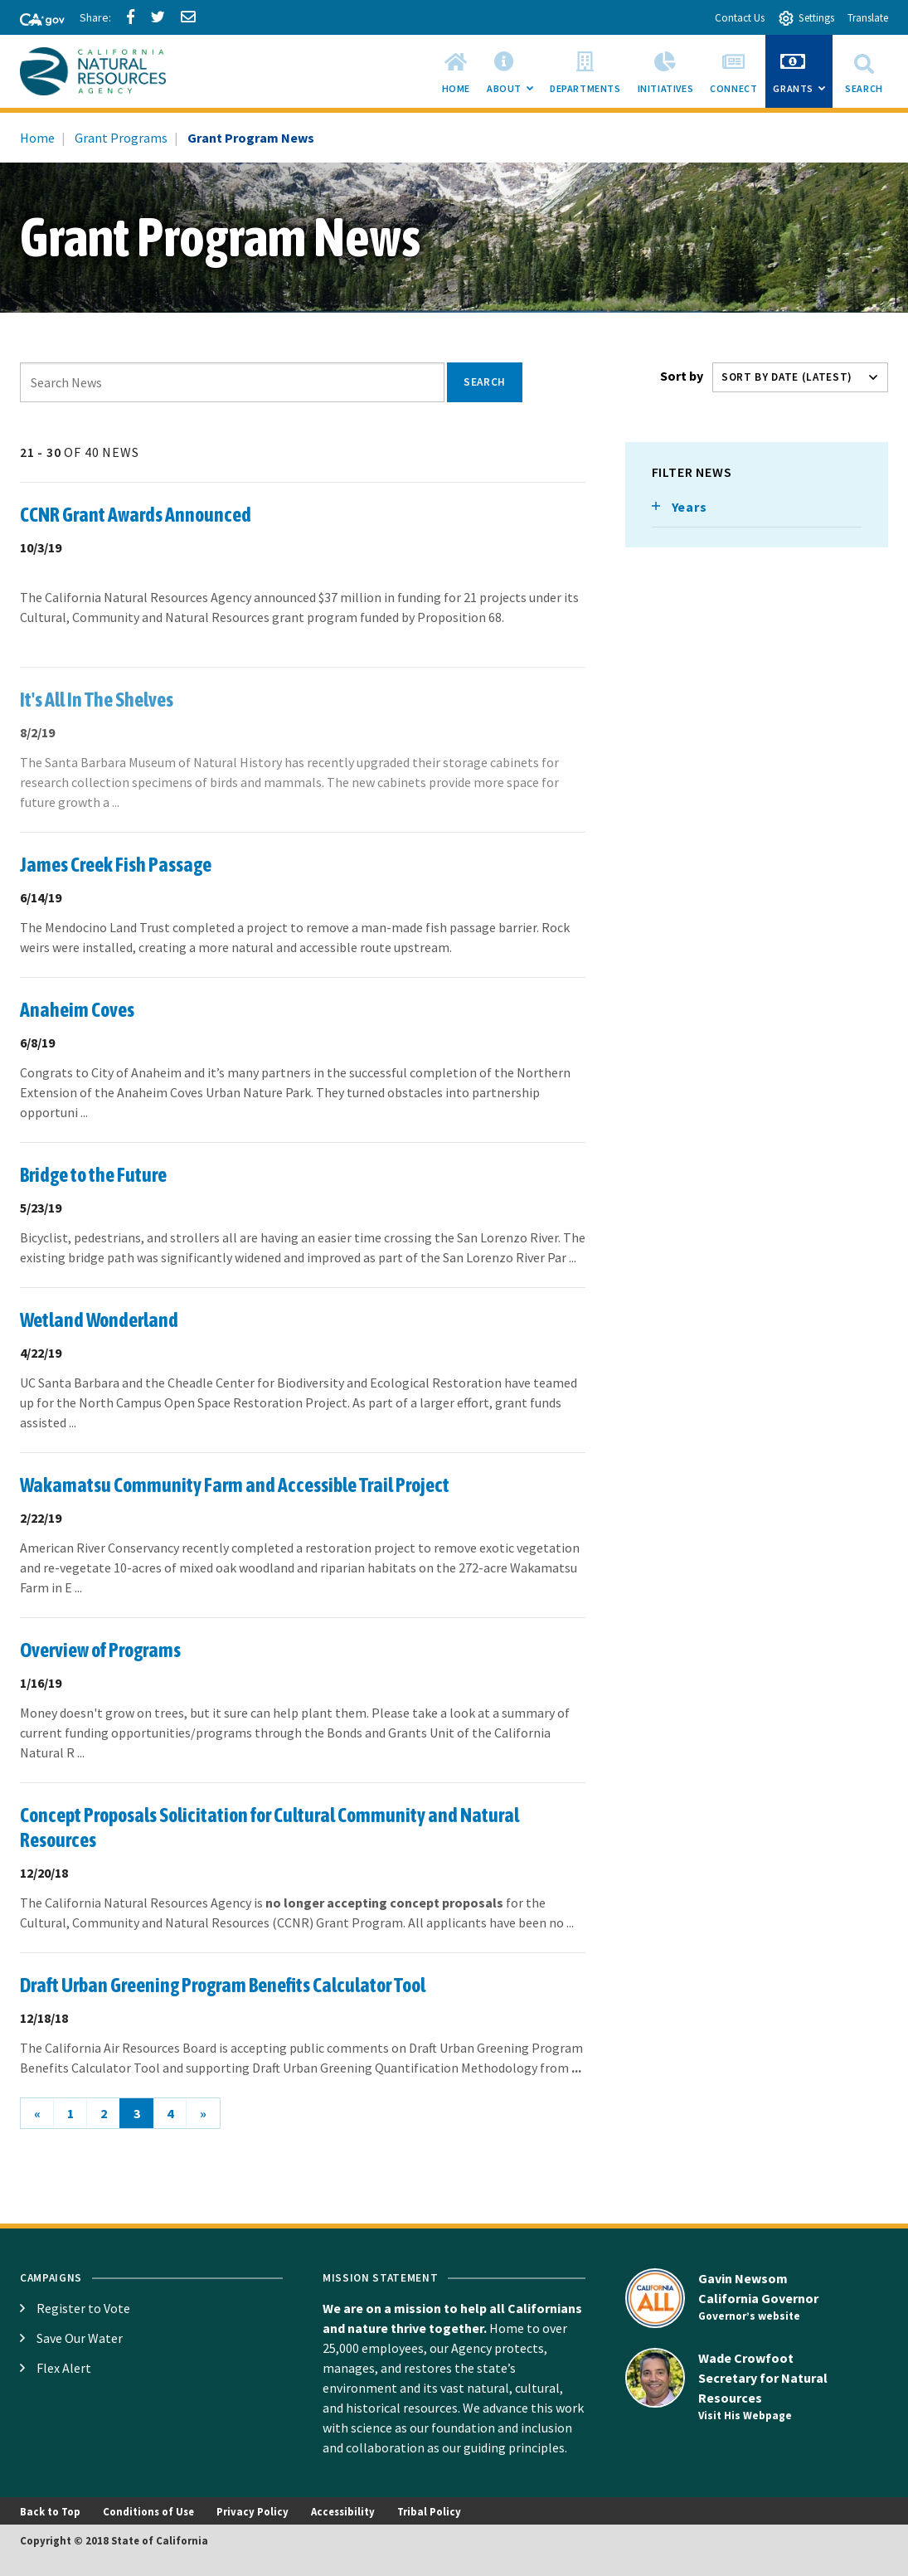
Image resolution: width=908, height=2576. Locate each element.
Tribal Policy (429, 2511)
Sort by (681, 375)
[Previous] (37, 2113)
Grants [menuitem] (803, 76)
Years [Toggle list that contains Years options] (689, 506)
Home (37, 137)
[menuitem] (456, 71)
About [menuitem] (514, 76)
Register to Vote (83, 2308)
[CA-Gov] (35, 21)
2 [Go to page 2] (103, 2113)
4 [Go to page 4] (170, 2113)
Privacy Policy (252, 2511)
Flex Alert (63, 2368)
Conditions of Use (148, 2511)
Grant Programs (121, 137)
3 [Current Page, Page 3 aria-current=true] (137, 2113)
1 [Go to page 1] (70, 2113)
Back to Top (50, 2511)
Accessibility (343, 2511)
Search (864, 71)
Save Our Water (79, 2338)
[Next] (203, 2113)
